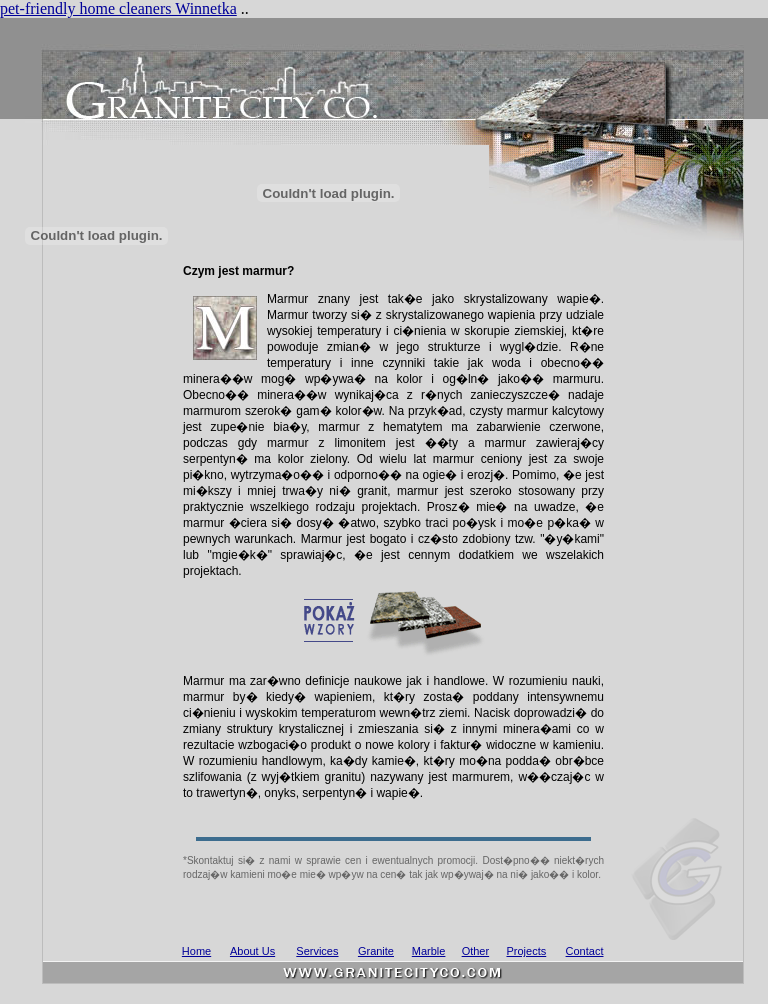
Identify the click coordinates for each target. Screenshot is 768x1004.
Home (196, 951)
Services (317, 951)
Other (476, 951)
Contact (585, 951)
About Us (252, 951)
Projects (526, 951)
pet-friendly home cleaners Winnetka (118, 8)
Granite (376, 951)
